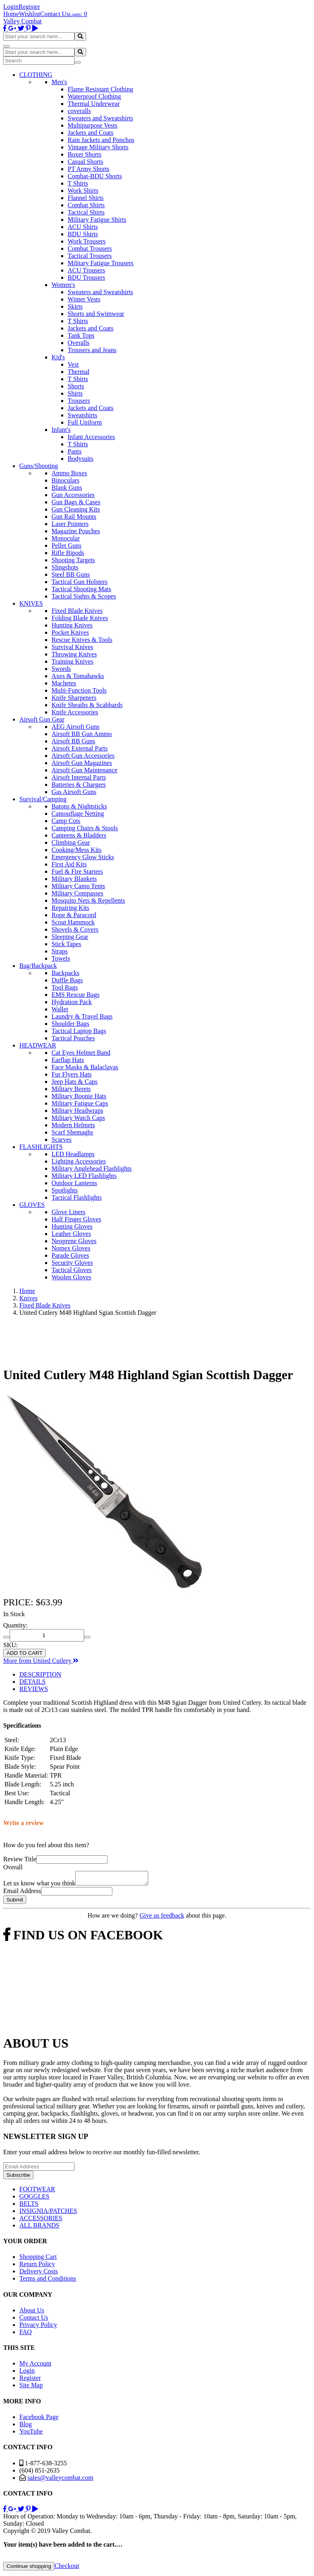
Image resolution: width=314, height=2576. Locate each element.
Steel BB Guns (71, 574)
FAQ (25, 2334)
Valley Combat (22, 21)
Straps (60, 951)
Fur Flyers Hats (72, 1074)
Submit (14, 1902)
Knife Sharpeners (74, 697)
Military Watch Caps (78, 1117)
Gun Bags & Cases (76, 502)
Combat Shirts (86, 205)
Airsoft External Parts (80, 748)
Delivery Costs (38, 2273)
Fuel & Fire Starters (77, 871)
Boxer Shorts (84, 154)
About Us (31, 2312)
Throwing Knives (74, 654)
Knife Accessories (75, 712)
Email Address (22, 1893)
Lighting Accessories (79, 1161)
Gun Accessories (73, 494)
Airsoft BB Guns (73, 741)
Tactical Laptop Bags (79, 1030)
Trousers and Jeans (92, 349)
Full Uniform (85, 422)
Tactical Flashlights (77, 1197)
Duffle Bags (67, 980)
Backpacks (65, 972)
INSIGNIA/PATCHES (48, 2213)
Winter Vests (84, 299)
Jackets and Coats (91, 132)
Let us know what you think (39, 1885)
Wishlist (29, 13)
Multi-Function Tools (79, 690)
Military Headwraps (77, 1110)
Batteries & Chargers (79, 784)
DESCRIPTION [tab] (40, 1674)
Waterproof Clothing (94, 96)
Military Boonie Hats (79, 1096)
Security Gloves (72, 1262)
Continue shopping (28, 2569)
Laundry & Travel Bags (82, 1016)
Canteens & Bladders (79, 835)
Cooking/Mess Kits (76, 849)
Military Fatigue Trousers (101, 263)
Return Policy (37, 2266)
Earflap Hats (68, 1059)
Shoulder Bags (70, 1023)
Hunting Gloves (72, 1226)
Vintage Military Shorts (98, 147)
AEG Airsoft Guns (75, 726)
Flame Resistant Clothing (100, 89)
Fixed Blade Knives (77, 610)
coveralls (79, 110)
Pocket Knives (70, 632)
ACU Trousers (86, 270)
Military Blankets (74, 878)
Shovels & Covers (75, 929)
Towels (61, 958)
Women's (63, 284)
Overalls (78, 342)
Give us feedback (161, 1917)
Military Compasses (77, 893)
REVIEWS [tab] (33, 1688)
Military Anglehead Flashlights (92, 1168)
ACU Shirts (83, 226)
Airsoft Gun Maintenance (85, 770)
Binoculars (65, 480)
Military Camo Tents (78, 886)
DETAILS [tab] (32, 1681)
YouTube (31, 2433)
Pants (75, 451)
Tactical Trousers (90, 255)
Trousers (79, 400)
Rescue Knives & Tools (82, 639)
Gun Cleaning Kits (76, 509)
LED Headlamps (73, 1154)
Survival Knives (72, 646)
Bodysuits (80, 458)
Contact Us (54, 13)
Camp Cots (66, 820)
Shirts (75, 393)
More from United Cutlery (40, 1660)
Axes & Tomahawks (78, 675)
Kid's (58, 357)
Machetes (64, 683)
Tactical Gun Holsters (79, 581)
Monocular (66, 538)
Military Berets (71, 1088)
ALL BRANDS (39, 2227)
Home (11, 13)
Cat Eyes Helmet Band (81, 1052)
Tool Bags (65, 987)
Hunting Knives (72, 625)
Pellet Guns (66, 545)
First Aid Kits (69, 864)
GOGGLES (34, 2198)
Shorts (76, 386)
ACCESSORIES (40, 2220)
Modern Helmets (73, 1125)
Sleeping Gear (70, 936)
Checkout (66, 2568)
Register (29, 6)
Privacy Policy (38, 2327)
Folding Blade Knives (80, 618)
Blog (25, 2426)
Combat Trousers (90, 248)
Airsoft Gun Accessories (83, 755)
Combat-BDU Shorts (95, 176)
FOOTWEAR (37, 2191)
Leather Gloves (71, 1233)
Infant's (61, 429)
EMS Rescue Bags (75, 994)
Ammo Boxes (69, 473)
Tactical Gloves (72, 1269)
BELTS (28, 2206)
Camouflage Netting (78, 813)
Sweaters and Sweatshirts (100, 118)
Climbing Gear (71, 842)
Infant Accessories (91, 436)
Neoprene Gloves (74, 1240)
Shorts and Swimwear (96, 313)
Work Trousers (86, 241)
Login (11, 6)
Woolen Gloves (71, 1277)
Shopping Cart (38, 2259)
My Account (35, 2365)
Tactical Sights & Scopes (84, 596)
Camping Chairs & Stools (85, 828)
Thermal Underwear (94, 103)
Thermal (78, 371)
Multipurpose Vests (93, 125)
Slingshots (65, 567)
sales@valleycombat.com (60, 2480)
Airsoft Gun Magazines (82, 762)
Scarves (62, 1139)
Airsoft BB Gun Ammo (82, 733)
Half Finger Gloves (76, 1219)
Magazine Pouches (76, 531)
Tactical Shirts (86, 212)
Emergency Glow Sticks (83, 857)
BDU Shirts (83, 234)
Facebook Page (38, 2419)
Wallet (60, 1009)
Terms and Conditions (47, 2280)
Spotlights (65, 1190)
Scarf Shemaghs (72, 1132)
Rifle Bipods (68, 552)
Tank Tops (81, 335)
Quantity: (15, 1625)
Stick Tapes (66, 943)
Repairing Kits (70, 907)
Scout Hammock (73, 922)
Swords (61, 668)
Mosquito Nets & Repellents (88, 900)
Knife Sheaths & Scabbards (87, 704)
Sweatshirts (82, 415)
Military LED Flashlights (84, 1175)
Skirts (75, 306)
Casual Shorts (85, 161)
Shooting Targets (73, 560)
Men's (59, 81)
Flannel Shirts (85, 197)
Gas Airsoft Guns (74, 791)
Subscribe (18, 2177)
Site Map (31, 2387)
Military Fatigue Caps (80, 1103)
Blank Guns (67, 487)
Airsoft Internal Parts (79, 777)
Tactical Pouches (73, 1038)
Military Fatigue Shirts (97, 219)
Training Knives (72, 661)
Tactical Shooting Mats (81, 589)
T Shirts (78, 183)
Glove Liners (68, 1212)
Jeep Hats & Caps (74, 1081)
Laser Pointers (70, 523)
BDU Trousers (86, 277)
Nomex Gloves (71, 1248)
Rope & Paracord (74, 915)
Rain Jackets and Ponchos (101, 139)
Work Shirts (83, 190)
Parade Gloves (70, 1255)
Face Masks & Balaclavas (85, 1067)
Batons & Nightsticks (79, 806)
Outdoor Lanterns (74, 1183)
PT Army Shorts (88, 168)
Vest (73, 364)
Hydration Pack (72, 1001)
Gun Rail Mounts (74, 516)
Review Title (19, 1859)
